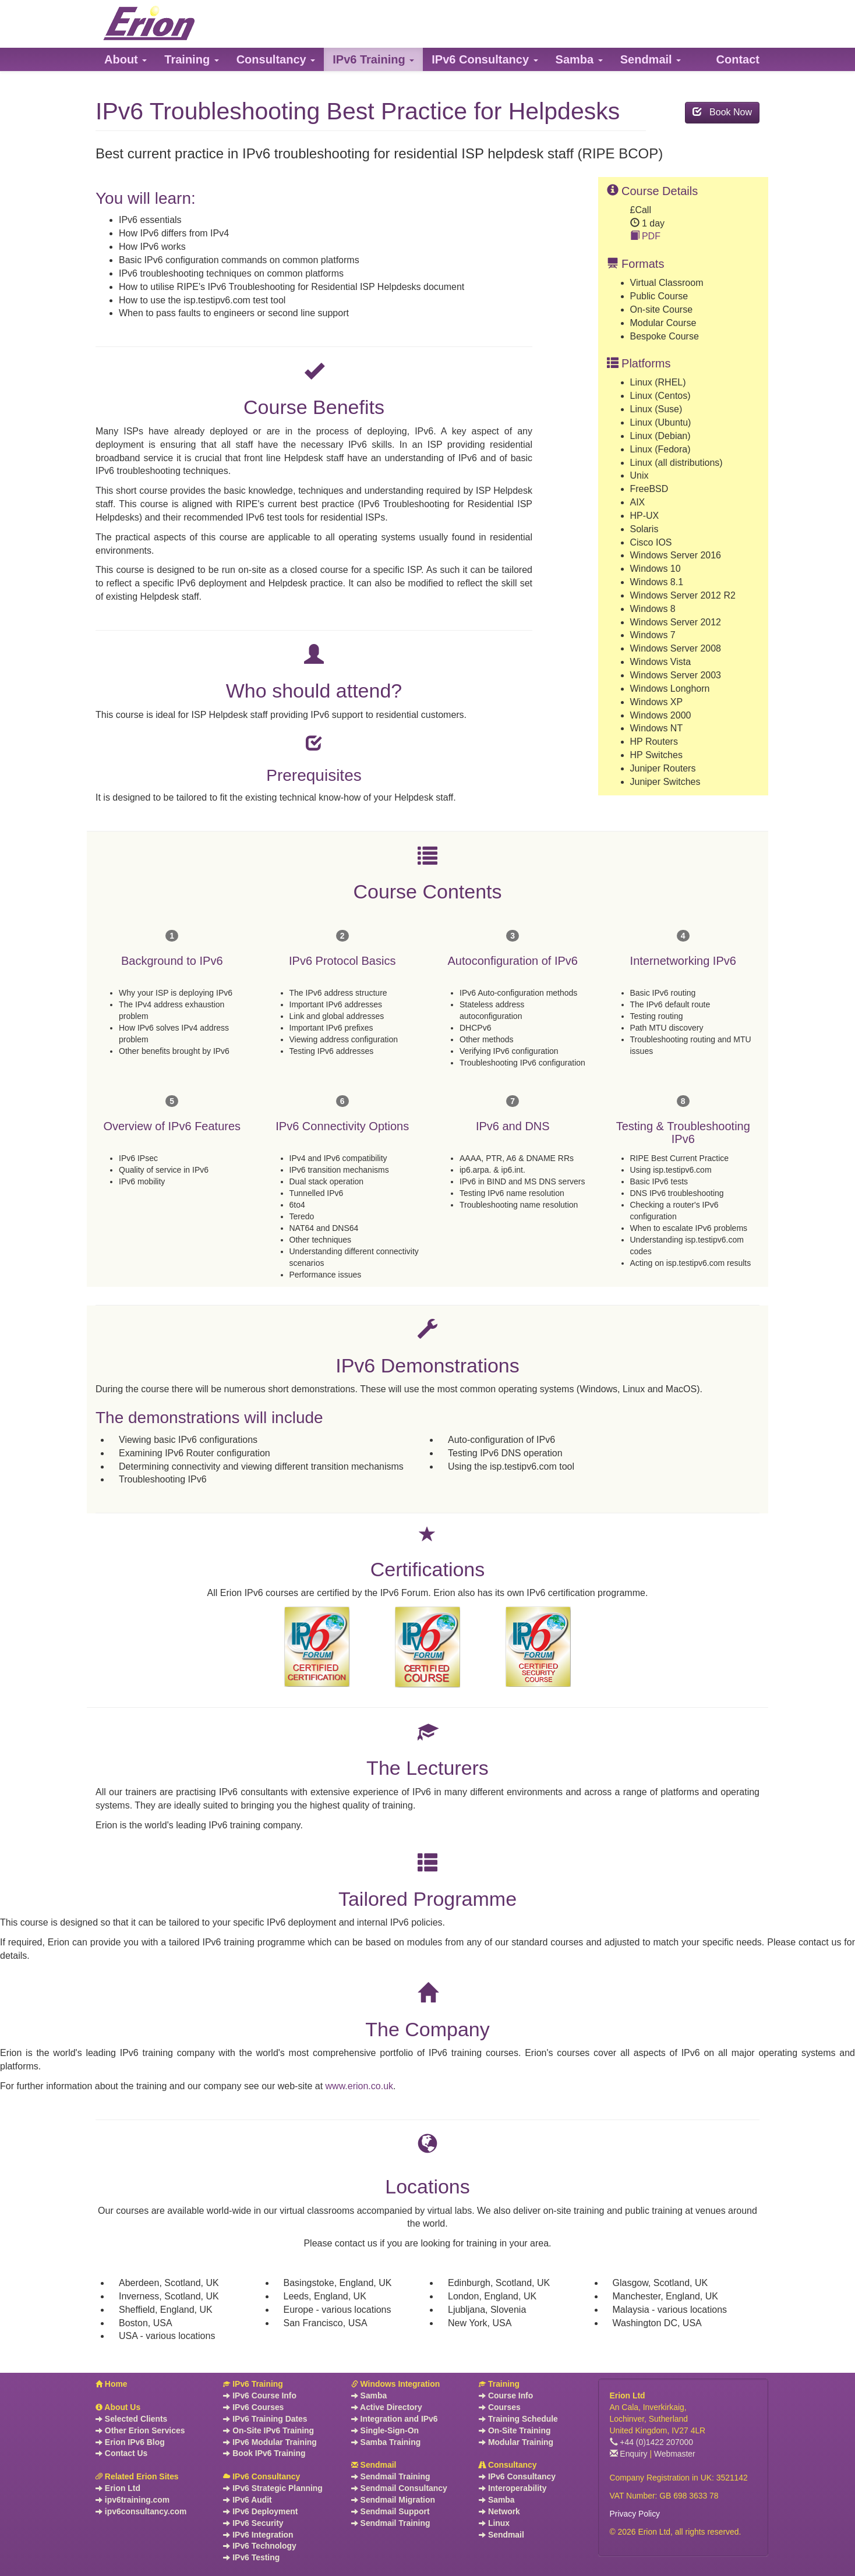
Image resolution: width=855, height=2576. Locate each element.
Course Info (506, 2395)
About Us (118, 2407)
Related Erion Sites (137, 2476)
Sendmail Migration (393, 2499)
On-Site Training (514, 2430)
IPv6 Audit (247, 2499)
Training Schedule (518, 2418)
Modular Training (516, 2442)
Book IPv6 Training (264, 2453)
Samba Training (386, 2442)
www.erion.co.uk (360, 2086)
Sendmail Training (390, 2476)
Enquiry (629, 2453)
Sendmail (374, 2464)
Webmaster (674, 2453)
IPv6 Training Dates (265, 2418)
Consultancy (507, 2464)
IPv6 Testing (251, 2557)
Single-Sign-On (385, 2430)
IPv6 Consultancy (261, 2476)
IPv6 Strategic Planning (272, 2488)
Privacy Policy (635, 2513)
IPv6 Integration (258, 2534)
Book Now (722, 112)
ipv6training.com (132, 2499)
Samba (369, 2395)
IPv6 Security (253, 2523)
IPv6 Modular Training (269, 2442)
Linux (494, 2523)
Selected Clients (131, 2418)
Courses (500, 2407)
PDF (645, 236)
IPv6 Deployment (260, 2511)
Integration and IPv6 (394, 2418)
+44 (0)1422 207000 (652, 2442)
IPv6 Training (252, 2384)
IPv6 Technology (259, 2545)
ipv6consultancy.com (141, 2511)
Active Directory (386, 2407)
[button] (126, 59)
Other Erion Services (140, 2430)
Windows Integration (395, 2384)
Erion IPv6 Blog (130, 2442)
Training (499, 2384)
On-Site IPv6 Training (268, 2430)
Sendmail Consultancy (399, 2488)
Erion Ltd (118, 2488)
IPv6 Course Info (259, 2395)
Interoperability (512, 2488)
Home (112, 2384)
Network (499, 2511)
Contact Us (121, 2453)
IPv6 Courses (253, 2407)
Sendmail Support (390, 2511)
